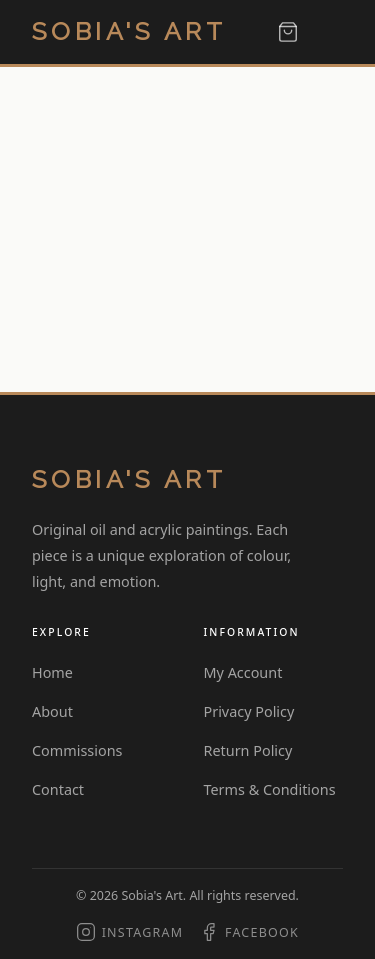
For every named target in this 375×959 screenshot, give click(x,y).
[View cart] (288, 32)
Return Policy (248, 750)
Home (52, 672)
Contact (58, 789)
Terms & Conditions (270, 789)
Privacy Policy (249, 711)
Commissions (77, 750)
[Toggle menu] (329, 32)
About (52, 711)
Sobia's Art (129, 31)
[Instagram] (129, 932)
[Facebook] (249, 932)
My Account (243, 672)
